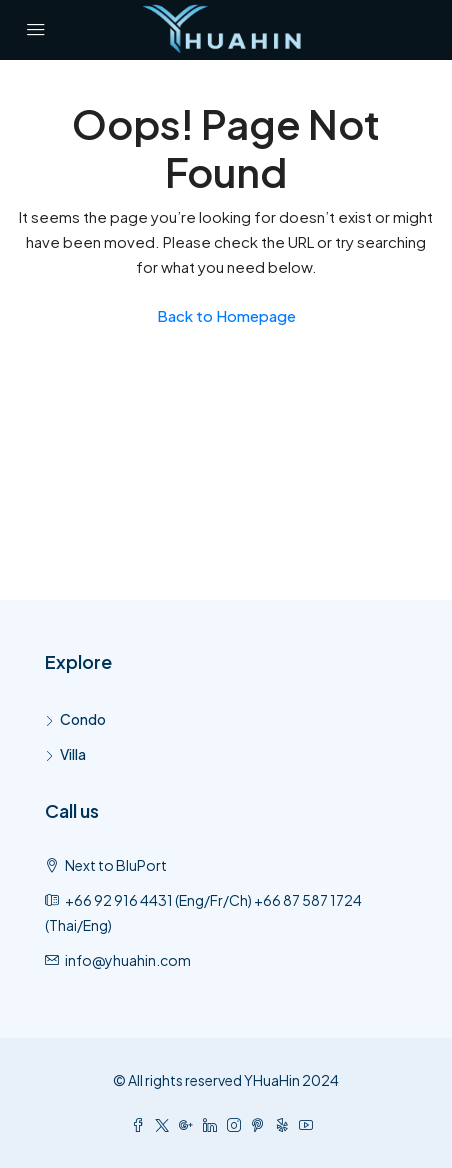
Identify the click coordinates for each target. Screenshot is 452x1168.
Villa (73, 754)
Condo (83, 719)
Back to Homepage (226, 315)
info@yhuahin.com (128, 960)
